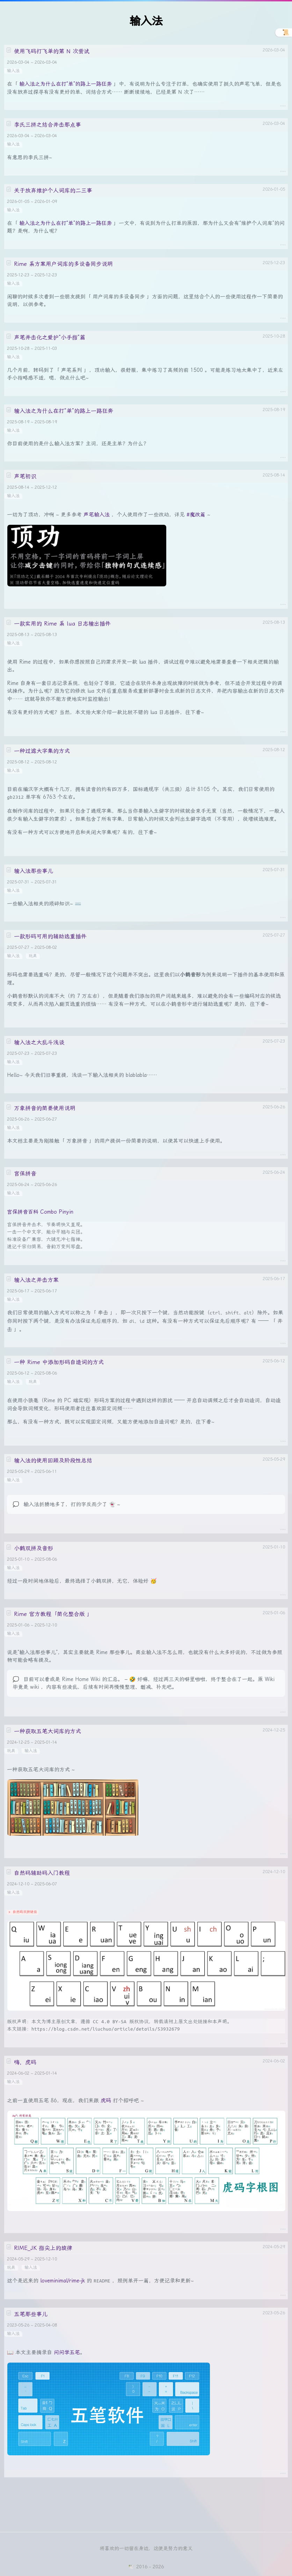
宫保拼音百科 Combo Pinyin (40, 1212)
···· (283, 105)
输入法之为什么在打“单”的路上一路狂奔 (65, 84)
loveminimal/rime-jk (62, 2281)
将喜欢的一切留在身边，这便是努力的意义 (146, 2548)
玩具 (33, 955)
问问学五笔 (67, 2352)
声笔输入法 (96, 514)
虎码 (106, 2100)
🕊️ (131, 2566)
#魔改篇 (196, 514)
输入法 (13, 70)
